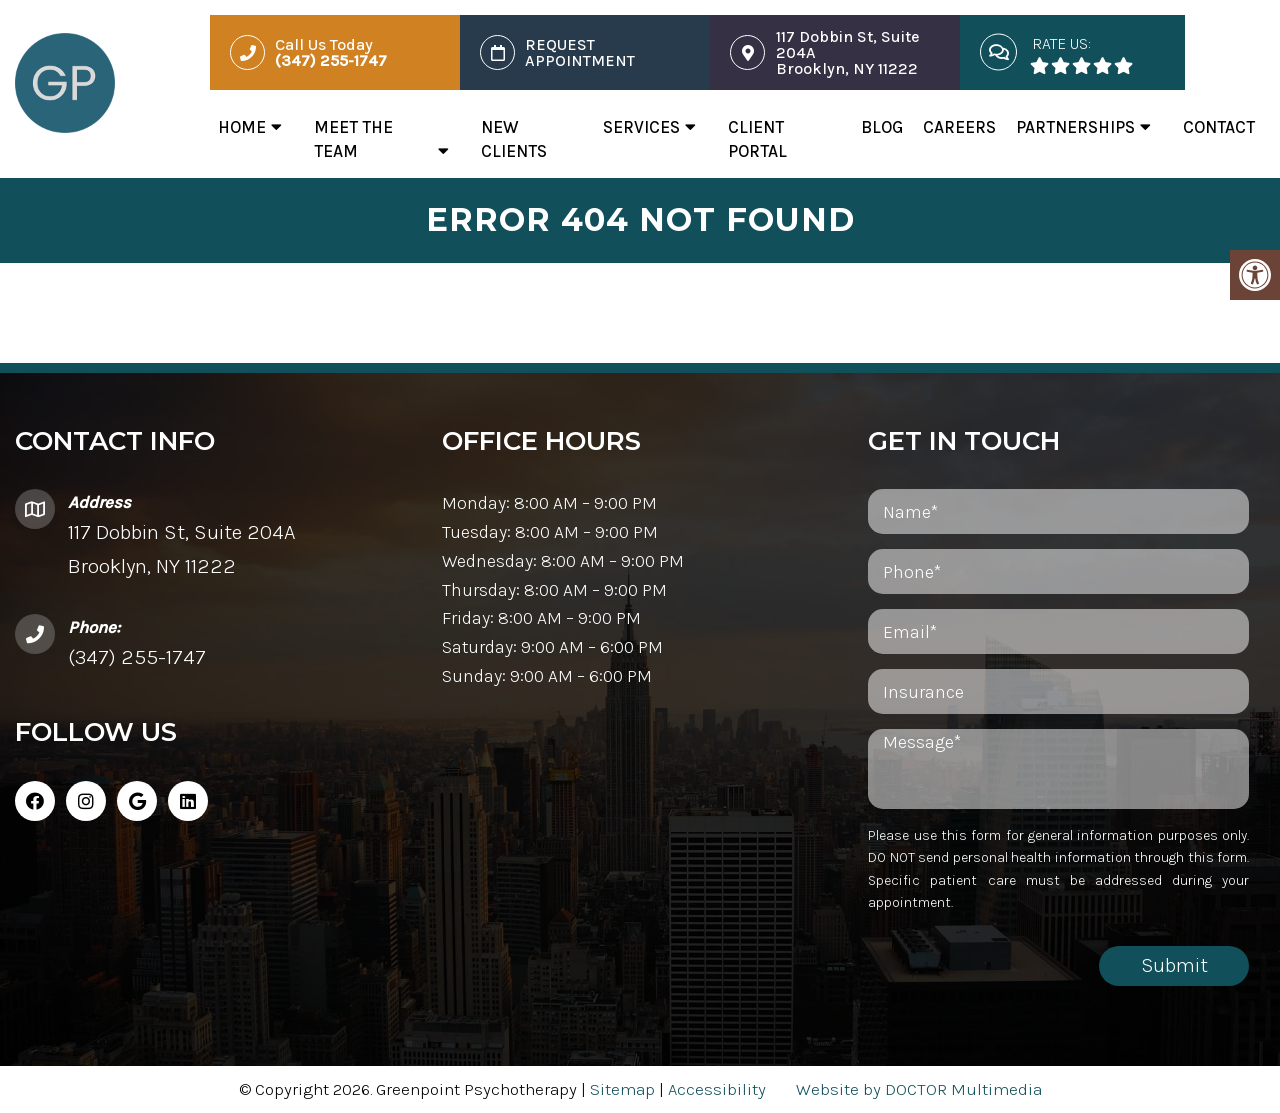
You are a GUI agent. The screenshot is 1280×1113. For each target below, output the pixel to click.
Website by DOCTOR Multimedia (919, 1089)
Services (641, 127)
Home (242, 127)
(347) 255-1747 (137, 657)
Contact (1219, 127)
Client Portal (757, 139)
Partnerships (1075, 127)
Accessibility (717, 1089)
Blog (882, 127)
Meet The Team (353, 139)
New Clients (514, 139)
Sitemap (622, 1089)
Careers (959, 127)
